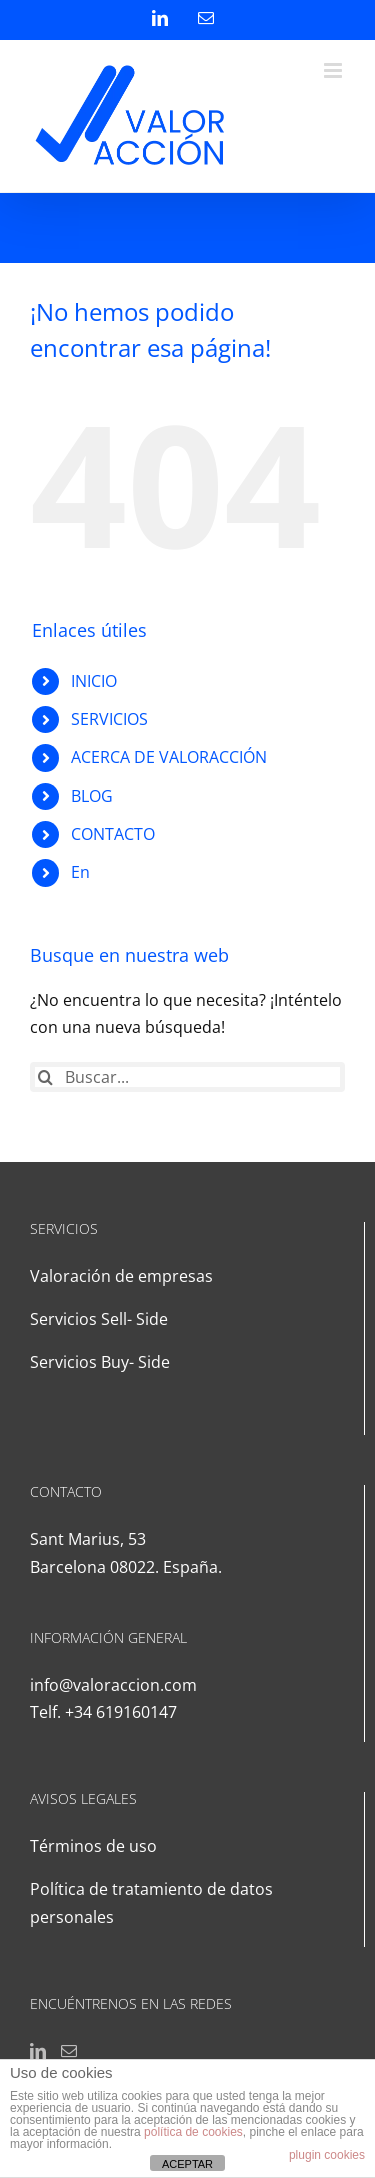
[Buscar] (45, 1077)
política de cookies (193, 2132)
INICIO (94, 681)
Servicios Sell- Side (99, 1319)
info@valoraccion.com (113, 1685)
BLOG (92, 796)
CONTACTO (113, 834)
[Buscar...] (187, 1077)
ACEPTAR (187, 2164)
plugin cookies (327, 2155)
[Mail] (69, 2051)
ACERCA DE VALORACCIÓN (169, 757)
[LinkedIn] (38, 2051)
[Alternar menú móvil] (334, 70)
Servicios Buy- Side (100, 1362)
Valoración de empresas (121, 1276)
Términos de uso (93, 1846)
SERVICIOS (109, 719)
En (80, 872)
